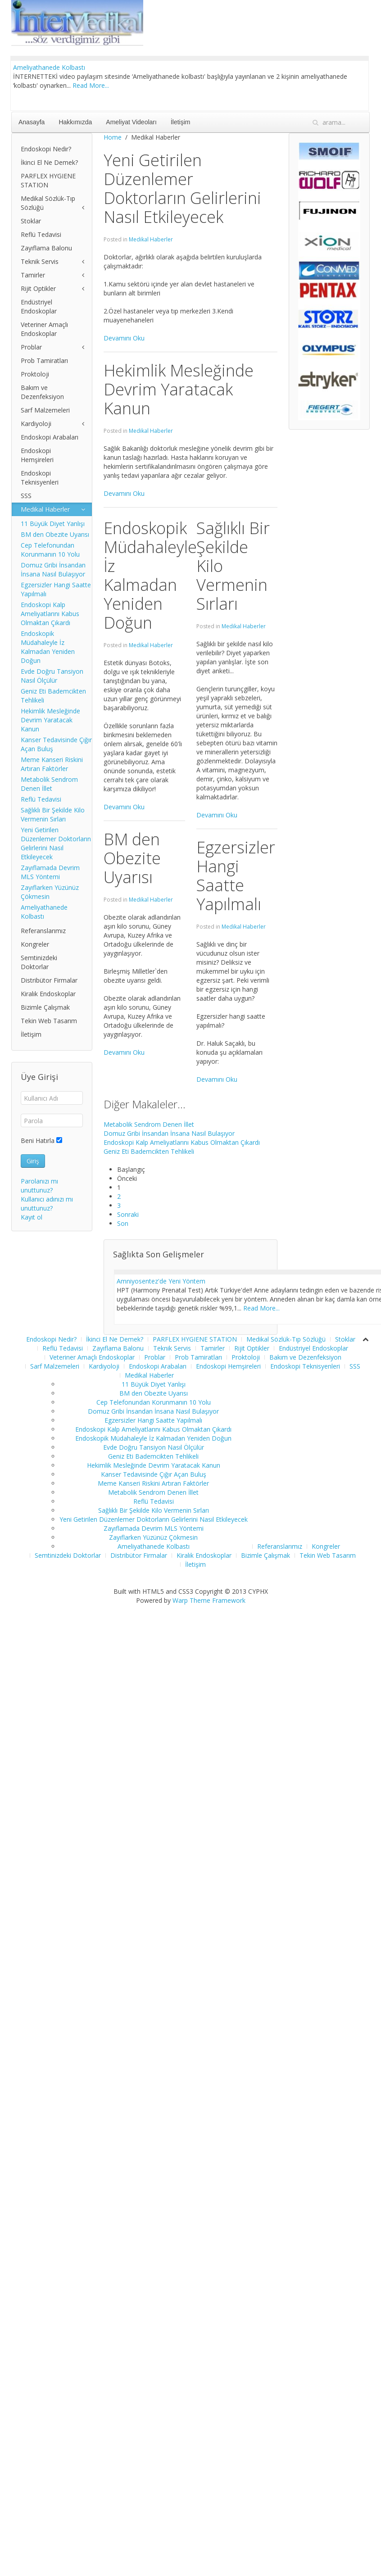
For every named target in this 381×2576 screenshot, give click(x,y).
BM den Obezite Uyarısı (55, 534)
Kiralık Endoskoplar (48, 993)
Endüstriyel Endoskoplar (39, 306)
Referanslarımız (43, 930)
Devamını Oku (124, 338)
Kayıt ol (31, 1217)
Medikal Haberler (151, 239)
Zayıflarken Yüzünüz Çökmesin (50, 892)
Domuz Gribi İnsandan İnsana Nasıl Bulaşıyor (169, 1133)
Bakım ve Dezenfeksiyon (42, 392)
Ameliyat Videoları (131, 122)
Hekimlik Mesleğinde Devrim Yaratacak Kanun (50, 720)
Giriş (33, 1160)
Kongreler (35, 944)
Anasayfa (31, 122)
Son (122, 1223)
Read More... (91, 85)
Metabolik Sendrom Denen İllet (149, 1124)
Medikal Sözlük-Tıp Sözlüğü (48, 203)
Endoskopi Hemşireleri (37, 455)
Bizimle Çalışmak (45, 1007)
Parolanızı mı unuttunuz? (39, 1185)
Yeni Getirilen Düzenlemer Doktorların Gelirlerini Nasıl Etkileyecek (56, 843)
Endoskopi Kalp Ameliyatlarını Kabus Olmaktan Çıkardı (182, 1142)
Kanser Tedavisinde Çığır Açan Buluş (56, 744)
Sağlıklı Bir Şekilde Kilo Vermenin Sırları (53, 814)
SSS (26, 495)
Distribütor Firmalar (49, 980)
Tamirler (33, 275)
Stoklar (31, 221)
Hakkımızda (75, 122)
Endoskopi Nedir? (46, 149)
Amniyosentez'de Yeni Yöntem (161, 1281)
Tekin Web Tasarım (49, 1020)
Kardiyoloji (36, 423)
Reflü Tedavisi (41, 234)
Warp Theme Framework (208, 1611)
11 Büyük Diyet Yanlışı (53, 523)
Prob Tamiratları (44, 360)
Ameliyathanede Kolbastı (49, 67)
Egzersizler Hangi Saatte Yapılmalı (56, 589)
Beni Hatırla (37, 1140)
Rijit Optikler (38, 288)
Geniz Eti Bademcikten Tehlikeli (149, 1151)
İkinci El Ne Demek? (49, 162)
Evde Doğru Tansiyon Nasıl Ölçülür (52, 676)
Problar (31, 347)
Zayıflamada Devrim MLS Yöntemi (50, 872)
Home (113, 137)
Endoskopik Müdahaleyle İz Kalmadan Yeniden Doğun (48, 647)
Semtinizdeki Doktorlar (39, 962)
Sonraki (128, 1214)
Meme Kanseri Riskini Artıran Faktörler (52, 764)
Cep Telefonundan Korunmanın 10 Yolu (50, 549)
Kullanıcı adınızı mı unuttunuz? (47, 1203)
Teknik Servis (40, 261)
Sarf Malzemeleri (45, 410)
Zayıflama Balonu (46, 248)
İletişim (180, 122)
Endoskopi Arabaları (49, 437)
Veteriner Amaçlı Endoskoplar (44, 329)
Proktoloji (35, 374)
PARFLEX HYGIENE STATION (48, 180)
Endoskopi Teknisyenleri (40, 477)
